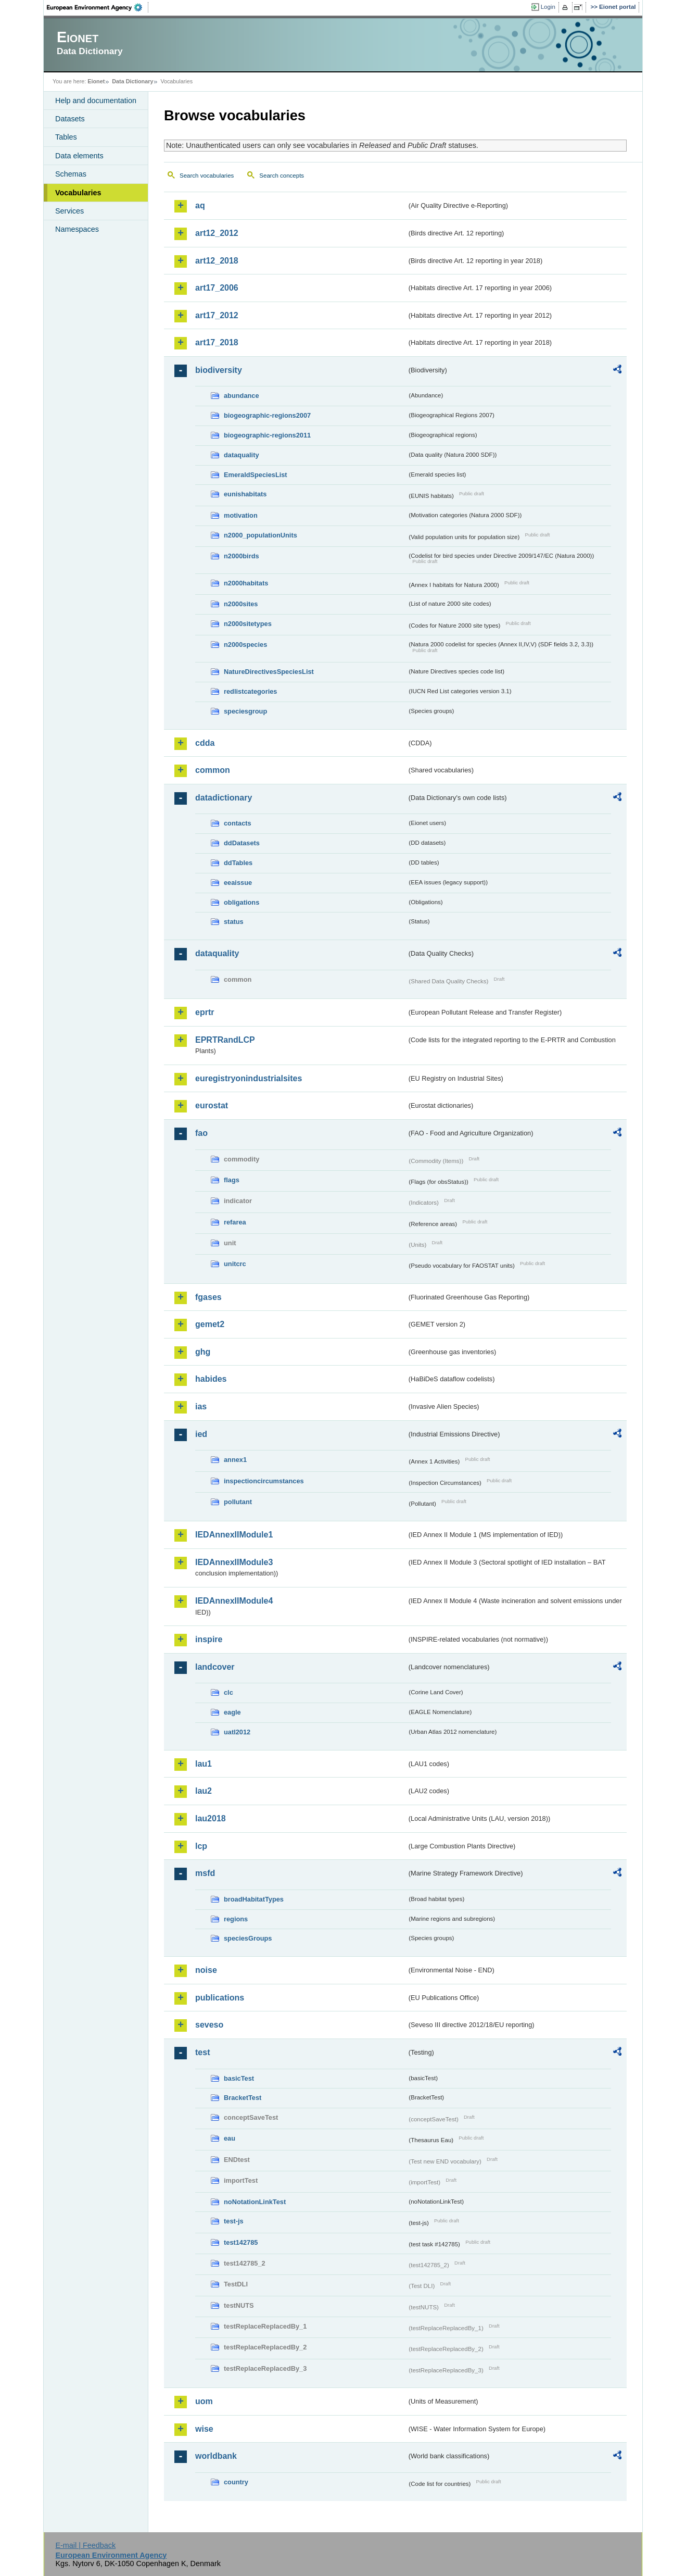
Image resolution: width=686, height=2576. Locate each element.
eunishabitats (245, 494)
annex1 (235, 1460)
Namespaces (77, 229)
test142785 (241, 2242)
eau (229, 2138)
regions (236, 1919)
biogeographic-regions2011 (267, 435)
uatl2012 (237, 1732)
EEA (98, 7)
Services (69, 211)
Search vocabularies (207, 175)
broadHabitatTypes (254, 1899)
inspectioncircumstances (264, 1481)
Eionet (96, 81)
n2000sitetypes (248, 624)
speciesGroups (248, 1938)
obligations (241, 902)
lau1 (203, 1763)
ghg (202, 1351)
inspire (208, 1639)
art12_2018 (216, 260)
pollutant (238, 1502)
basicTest (239, 2078)
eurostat (211, 1105)
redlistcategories (250, 691)
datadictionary (223, 797)
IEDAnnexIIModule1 (234, 1534)
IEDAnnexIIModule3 (234, 1562)
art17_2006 (216, 287)
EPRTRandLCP (225, 1039)
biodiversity (218, 370)
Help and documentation (95, 100)
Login (548, 7)
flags (231, 1180)
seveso (209, 2024)
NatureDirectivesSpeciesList (269, 672)
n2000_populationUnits (260, 535)
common (212, 770)
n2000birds (241, 556)
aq (200, 205)
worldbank (216, 2456)
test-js (234, 2221)
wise (204, 2428)
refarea (235, 1222)
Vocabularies (78, 193)
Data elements (79, 156)
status (234, 922)
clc (228, 1692)
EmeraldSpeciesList (255, 475)
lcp (201, 1846)
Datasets (70, 119)
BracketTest (242, 2098)
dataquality (241, 455)
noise (206, 1970)
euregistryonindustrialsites (248, 1078)
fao (201, 1133)
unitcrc (235, 1264)
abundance (241, 395)
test (202, 2052)
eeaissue (238, 882)
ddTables (238, 863)
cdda (204, 743)
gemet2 (209, 1324)
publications (219, 1997)
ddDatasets (242, 843)
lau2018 (210, 1818)
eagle (232, 1712)
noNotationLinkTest (255, 2202)
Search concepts (281, 175)
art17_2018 (216, 342)
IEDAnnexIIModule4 (234, 1600)
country (236, 2482)
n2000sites (241, 604)
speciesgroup (245, 711)
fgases (208, 1297)
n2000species (245, 644)
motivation (241, 515)
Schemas (70, 174)
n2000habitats (246, 583)
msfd (205, 1873)
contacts (237, 823)
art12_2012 (216, 233)
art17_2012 (216, 315)
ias (201, 1406)
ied (201, 1434)
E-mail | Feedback (85, 2545)
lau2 (203, 1790)
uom (204, 2401)
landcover (215, 1666)
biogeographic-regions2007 (267, 415)
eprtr (204, 1012)
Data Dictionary (132, 81)
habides (210, 1378)
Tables (66, 137)
